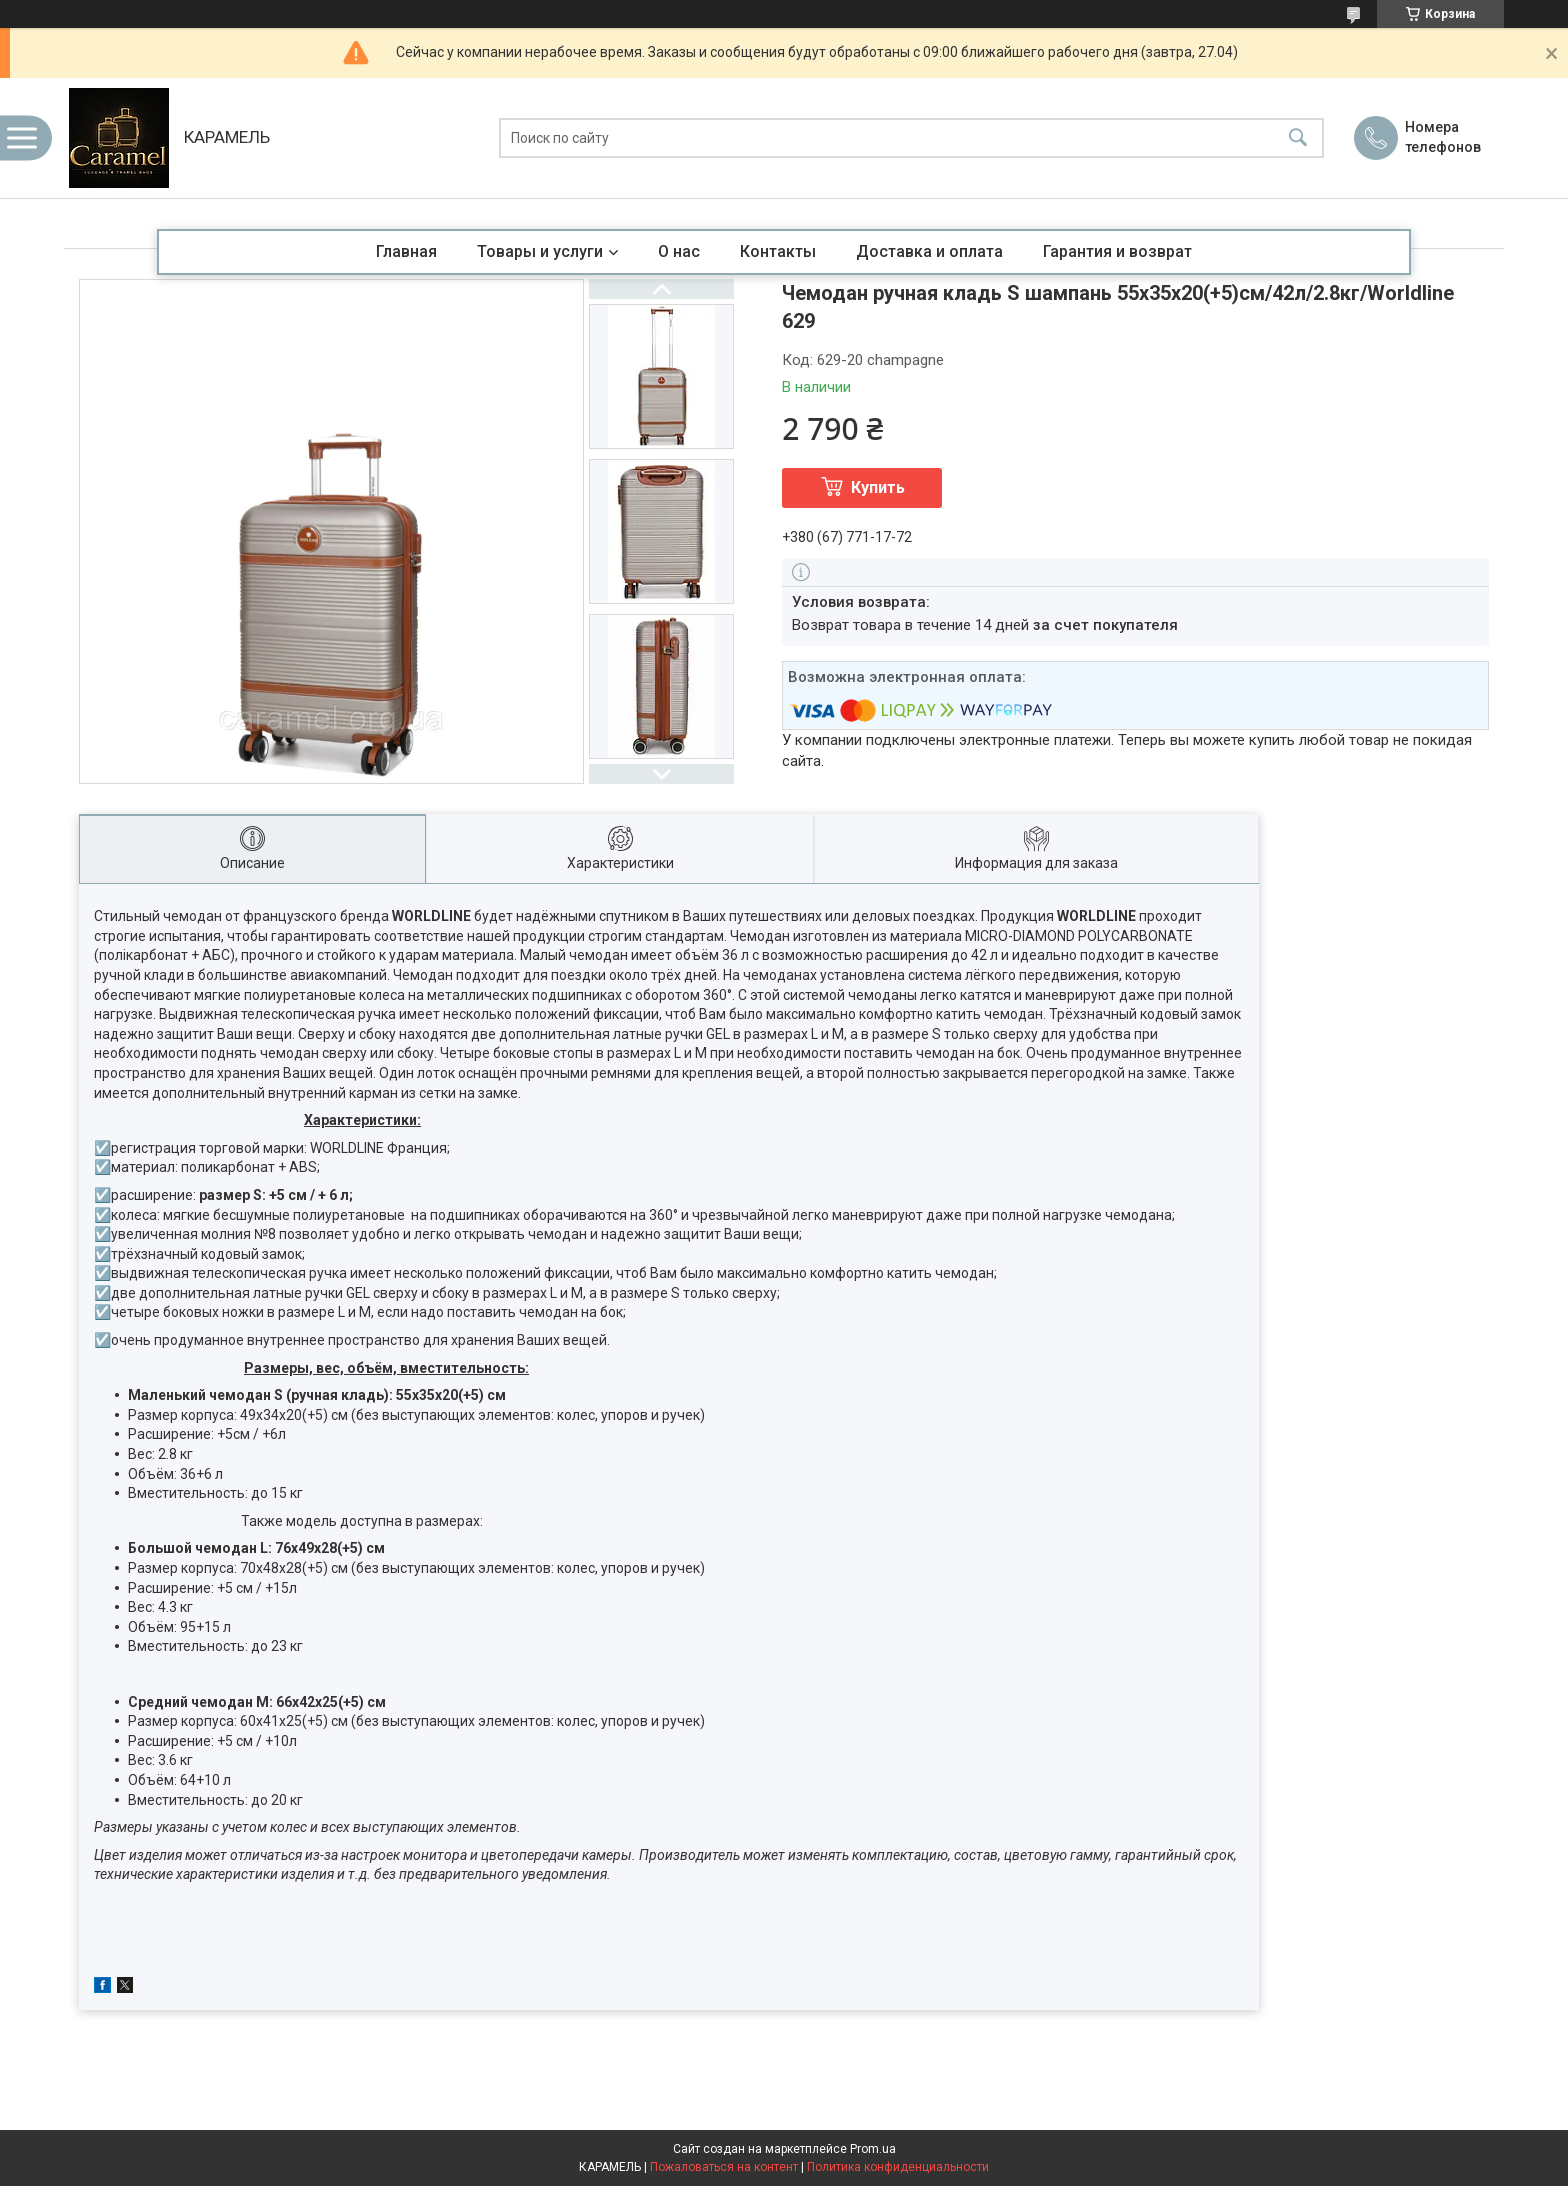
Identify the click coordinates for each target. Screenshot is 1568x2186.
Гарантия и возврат (1117, 251)
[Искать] (1298, 138)
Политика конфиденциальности (898, 2167)
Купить (878, 487)
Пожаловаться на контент (724, 2167)
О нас (679, 251)
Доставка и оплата (929, 251)
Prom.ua (873, 2149)
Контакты (778, 251)
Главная (406, 251)
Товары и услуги (540, 251)
